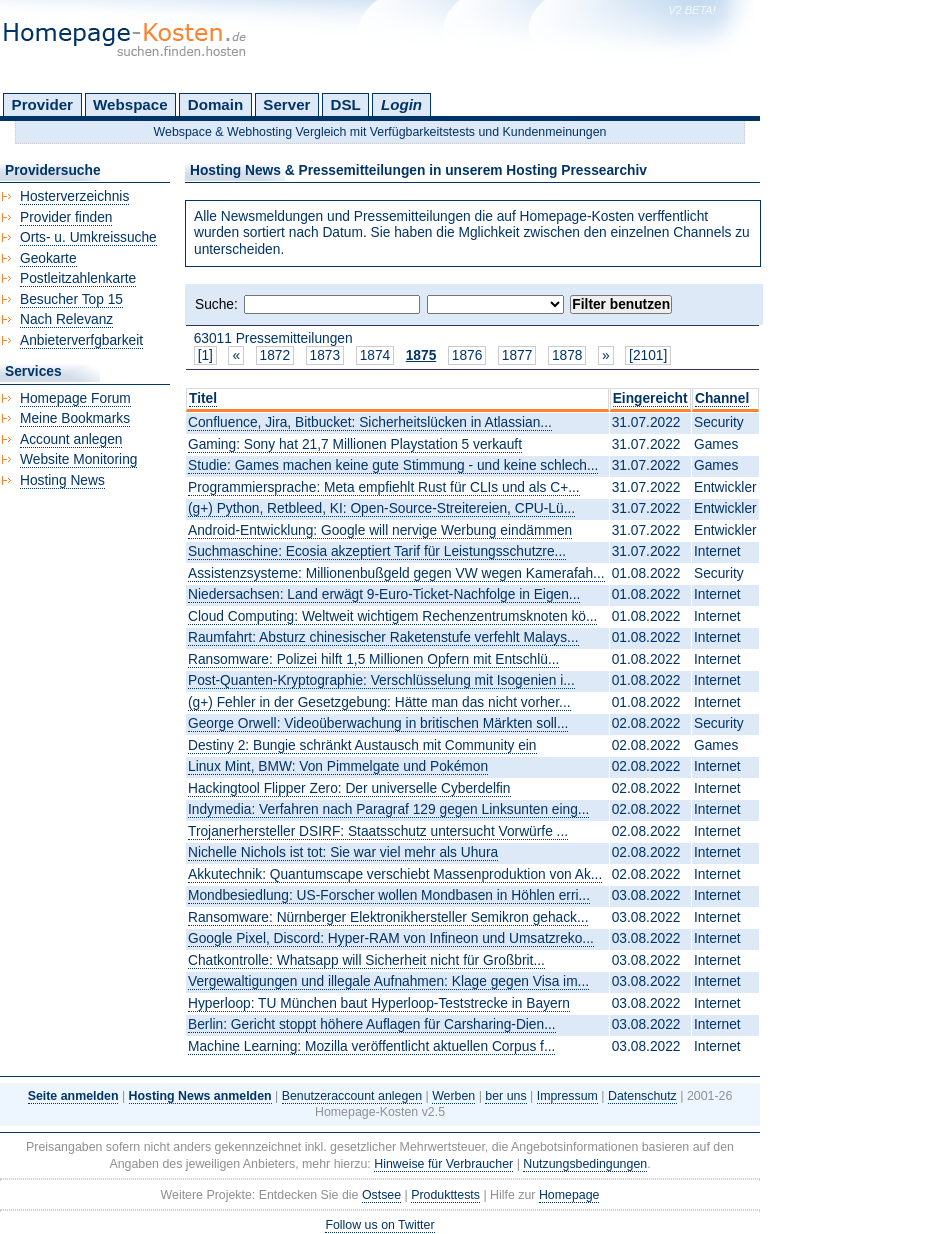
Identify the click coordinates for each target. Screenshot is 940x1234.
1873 (325, 355)
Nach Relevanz (66, 319)
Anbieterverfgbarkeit (81, 340)
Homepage (569, 1195)
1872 (275, 355)
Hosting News (62, 480)
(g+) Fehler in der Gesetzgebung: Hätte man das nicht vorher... (379, 702)
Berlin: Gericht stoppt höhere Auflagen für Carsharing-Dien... (372, 1024)
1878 (567, 355)
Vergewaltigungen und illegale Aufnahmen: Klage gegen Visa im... (388, 981)
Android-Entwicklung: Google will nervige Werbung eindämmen (380, 530)
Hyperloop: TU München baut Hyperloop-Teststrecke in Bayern (379, 1003)
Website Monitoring (78, 459)
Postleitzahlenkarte (78, 278)
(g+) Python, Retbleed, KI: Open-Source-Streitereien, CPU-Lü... (381, 508)
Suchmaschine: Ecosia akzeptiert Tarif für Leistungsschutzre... (377, 551)
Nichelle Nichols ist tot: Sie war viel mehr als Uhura (343, 852)
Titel (203, 398)
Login (401, 104)
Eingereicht (650, 398)
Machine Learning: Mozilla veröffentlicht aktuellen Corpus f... (371, 1046)
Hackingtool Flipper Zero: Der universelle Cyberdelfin (349, 788)
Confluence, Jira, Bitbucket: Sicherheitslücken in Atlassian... (370, 422)
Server (286, 104)
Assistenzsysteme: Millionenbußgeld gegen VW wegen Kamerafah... (396, 573)
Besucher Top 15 (71, 299)
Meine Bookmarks (75, 418)
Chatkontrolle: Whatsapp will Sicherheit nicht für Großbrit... (366, 960)
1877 (517, 355)
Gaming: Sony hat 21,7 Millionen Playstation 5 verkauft (355, 444)
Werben (453, 1096)
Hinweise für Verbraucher (443, 1164)
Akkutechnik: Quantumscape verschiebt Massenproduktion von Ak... (395, 874)
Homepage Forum (75, 398)
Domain (215, 104)
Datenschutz (642, 1096)
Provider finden (66, 217)
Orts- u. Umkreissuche (88, 237)
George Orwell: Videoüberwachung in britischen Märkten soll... (378, 723)
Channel (722, 398)
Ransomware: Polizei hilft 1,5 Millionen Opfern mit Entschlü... (373, 659)
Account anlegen (71, 439)
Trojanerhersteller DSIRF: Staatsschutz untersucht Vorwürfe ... (378, 831)
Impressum (567, 1096)
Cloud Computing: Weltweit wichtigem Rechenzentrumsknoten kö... (392, 616)
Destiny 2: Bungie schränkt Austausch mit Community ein (362, 745)
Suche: (216, 304)
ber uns (505, 1096)
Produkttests (445, 1195)
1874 (375, 355)
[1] (205, 355)
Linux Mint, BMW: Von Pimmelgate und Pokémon (338, 766)
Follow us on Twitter (379, 1225)
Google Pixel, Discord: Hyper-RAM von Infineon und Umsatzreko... (391, 938)
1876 (467, 355)
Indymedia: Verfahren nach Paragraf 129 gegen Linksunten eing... (388, 809)
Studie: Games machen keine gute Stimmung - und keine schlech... (393, 465)
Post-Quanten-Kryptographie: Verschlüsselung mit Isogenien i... (381, 680)
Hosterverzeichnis (74, 196)
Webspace (130, 104)
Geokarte (48, 258)
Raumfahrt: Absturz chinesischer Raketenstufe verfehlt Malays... (383, 637)
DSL (346, 104)
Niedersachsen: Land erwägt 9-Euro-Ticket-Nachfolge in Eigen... (384, 594)
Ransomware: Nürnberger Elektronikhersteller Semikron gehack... (388, 917)
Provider (42, 104)
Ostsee (381, 1195)
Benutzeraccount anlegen (352, 1096)
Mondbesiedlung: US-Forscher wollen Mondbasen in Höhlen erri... (389, 895)
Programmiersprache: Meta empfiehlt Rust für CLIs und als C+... (384, 487)
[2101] (648, 355)
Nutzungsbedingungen (585, 1164)
